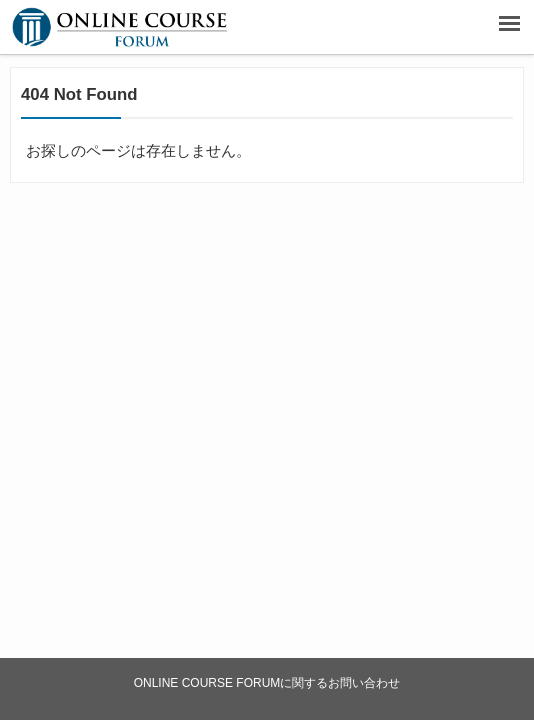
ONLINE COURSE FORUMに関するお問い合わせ (267, 683)
